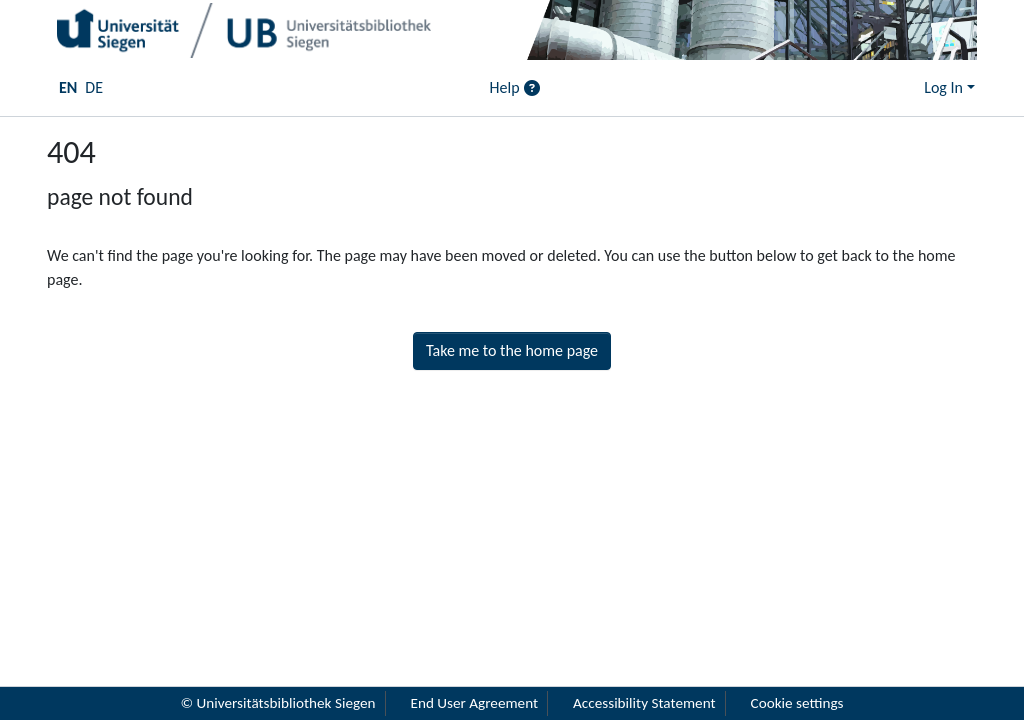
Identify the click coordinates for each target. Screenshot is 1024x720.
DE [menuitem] (94, 87)
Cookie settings (797, 703)
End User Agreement (475, 703)
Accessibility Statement (644, 703)
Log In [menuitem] (943, 87)
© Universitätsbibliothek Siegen (277, 703)
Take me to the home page (512, 350)
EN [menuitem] (68, 87)
